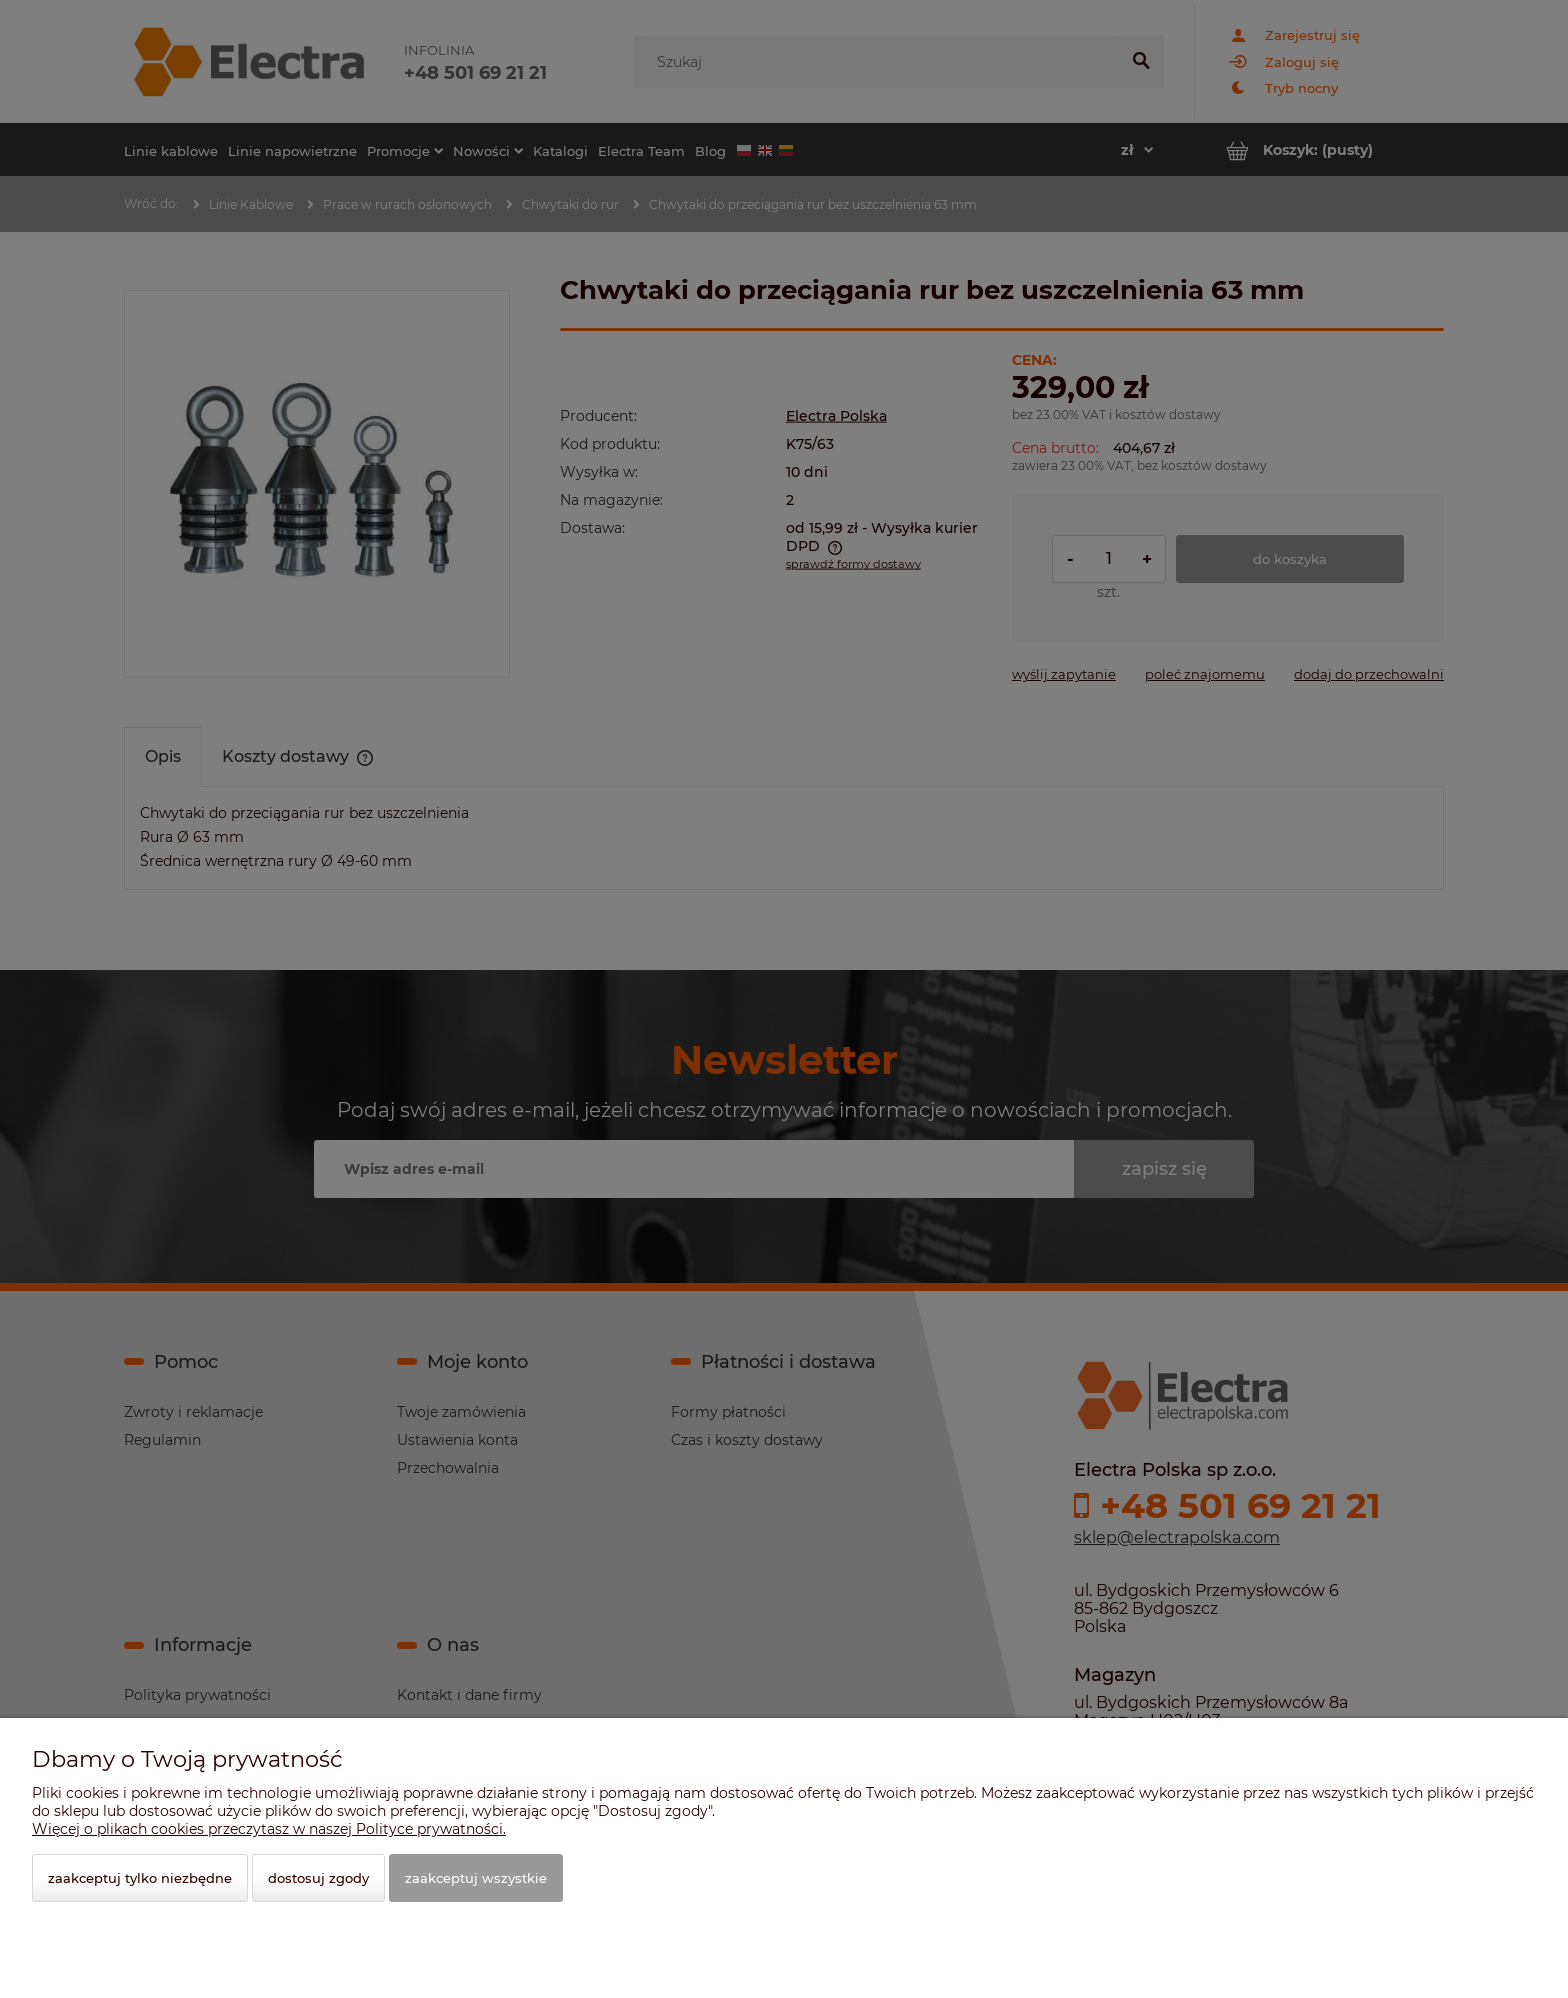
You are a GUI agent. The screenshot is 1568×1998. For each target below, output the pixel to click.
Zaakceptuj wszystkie (476, 1878)
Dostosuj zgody (318, 1878)
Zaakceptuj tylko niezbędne (140, 1878)
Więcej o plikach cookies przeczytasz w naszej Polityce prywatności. (269, 1829)
